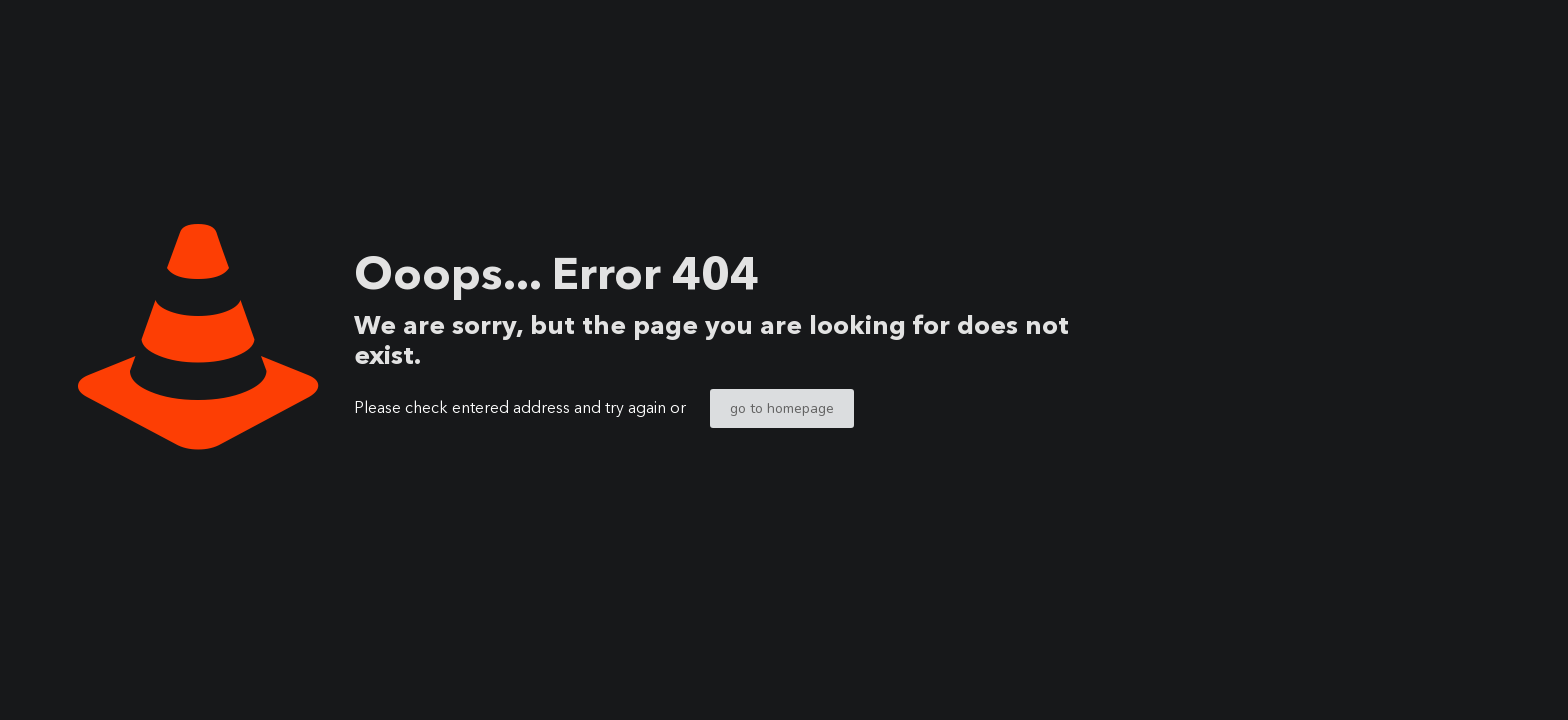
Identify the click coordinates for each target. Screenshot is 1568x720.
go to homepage (782, 408)
